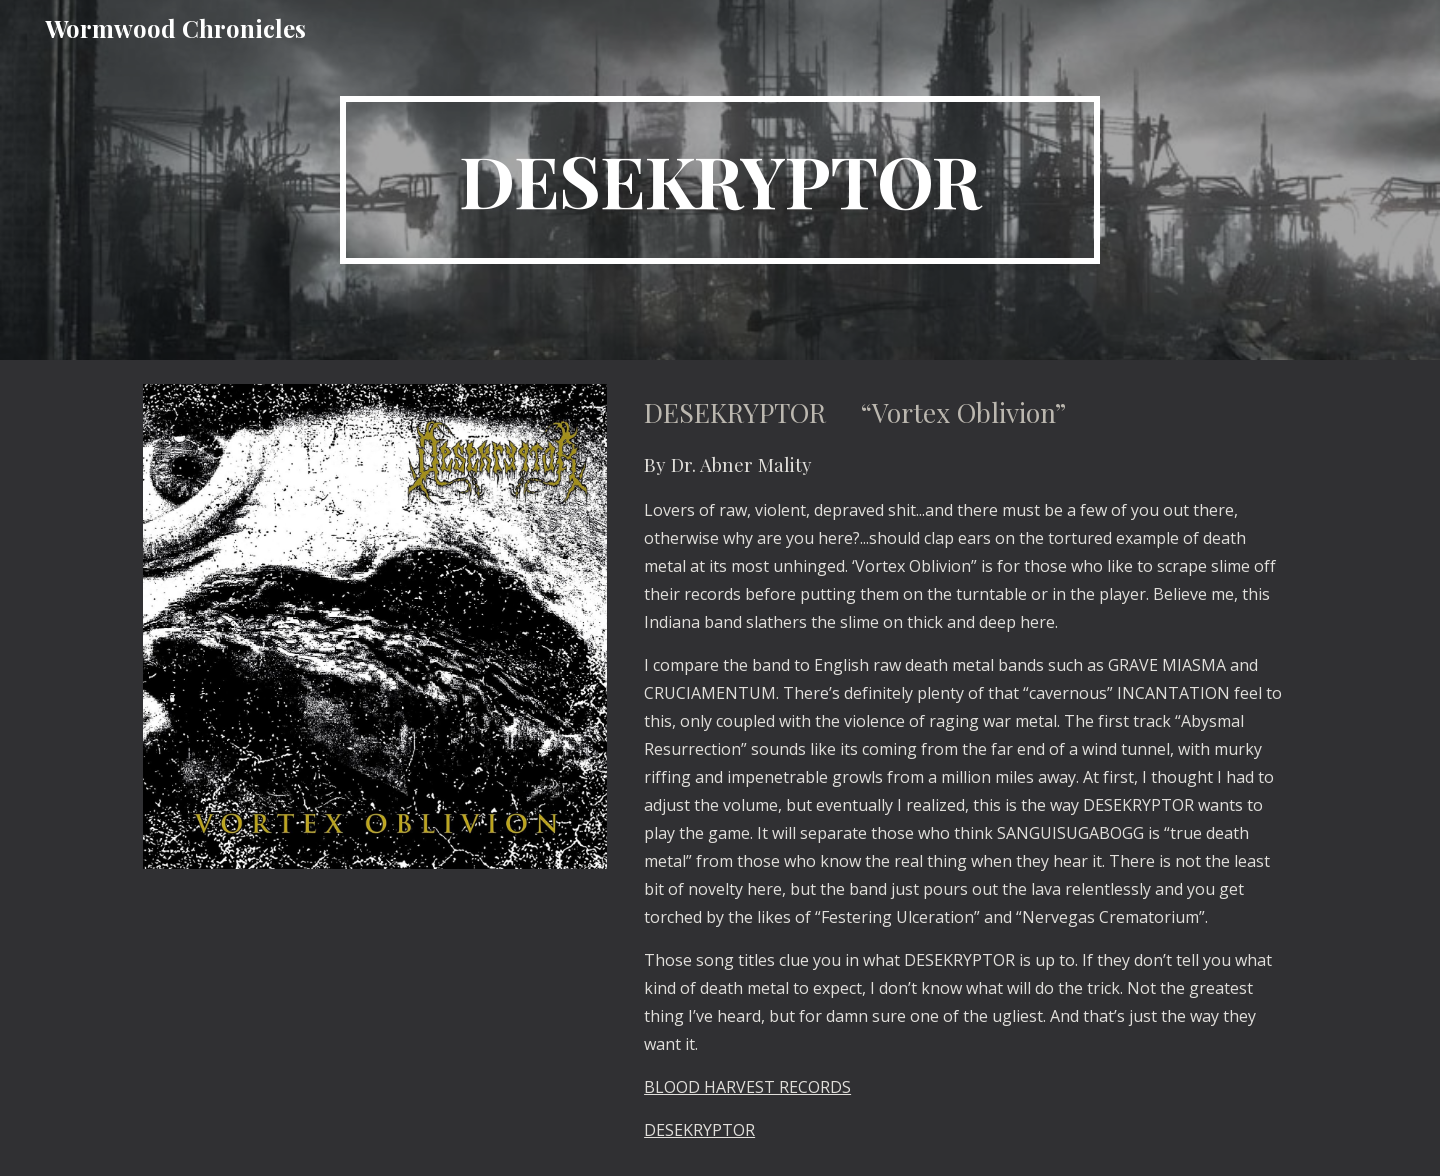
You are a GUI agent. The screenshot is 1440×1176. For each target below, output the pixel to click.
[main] (720, 180)
